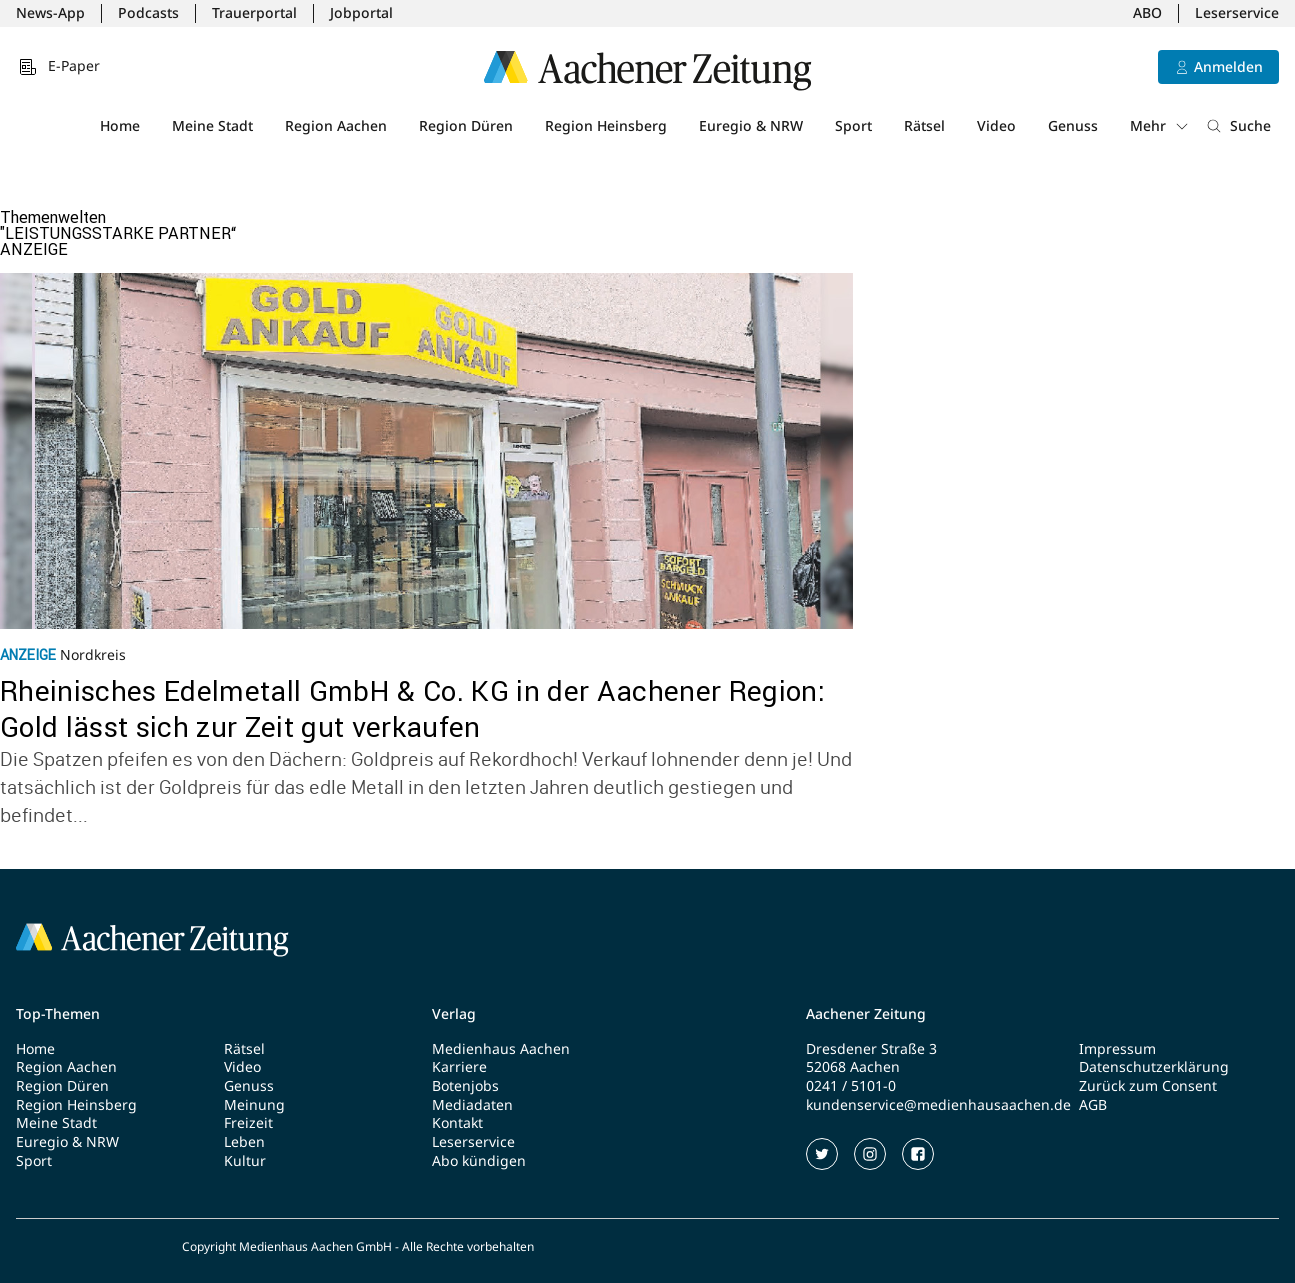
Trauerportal (254, 13)
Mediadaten (472, 1105)
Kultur (245, 1161)
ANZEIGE (34, 249)
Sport (853, 125)
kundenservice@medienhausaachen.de (938, 1105)
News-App (50, 13)
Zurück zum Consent (1148, 1086)
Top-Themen (58, 1014)
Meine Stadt (212, 125)
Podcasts (148, 13)
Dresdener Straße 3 (871, 1049)
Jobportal (361, 13)
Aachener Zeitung (866, 1014)
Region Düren (466, 125)
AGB (1093, 1105)
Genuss (1073, 125)
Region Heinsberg (606, 125)
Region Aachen (336, 125)
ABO (1147, 13)
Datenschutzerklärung (1154, 1067)
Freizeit (248, 1123)
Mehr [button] (1160, 125)
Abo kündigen (479, 1161)
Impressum (1117, 1049)
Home (120, 125)
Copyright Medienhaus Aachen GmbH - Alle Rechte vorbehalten (358, 1247)
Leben (244, 1142)
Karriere (459, 1067)
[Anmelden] (1218, 67)
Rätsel (924, 125)
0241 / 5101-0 (851, 1086)
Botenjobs (465, 1086)
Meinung (254, 1105)
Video (996, 125)
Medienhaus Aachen (501, 1049)
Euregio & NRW (751, 125)
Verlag (454, 1014)
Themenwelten (53, 217)
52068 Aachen (853, 1067)
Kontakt (457, 1123)
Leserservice (1237, 13)
